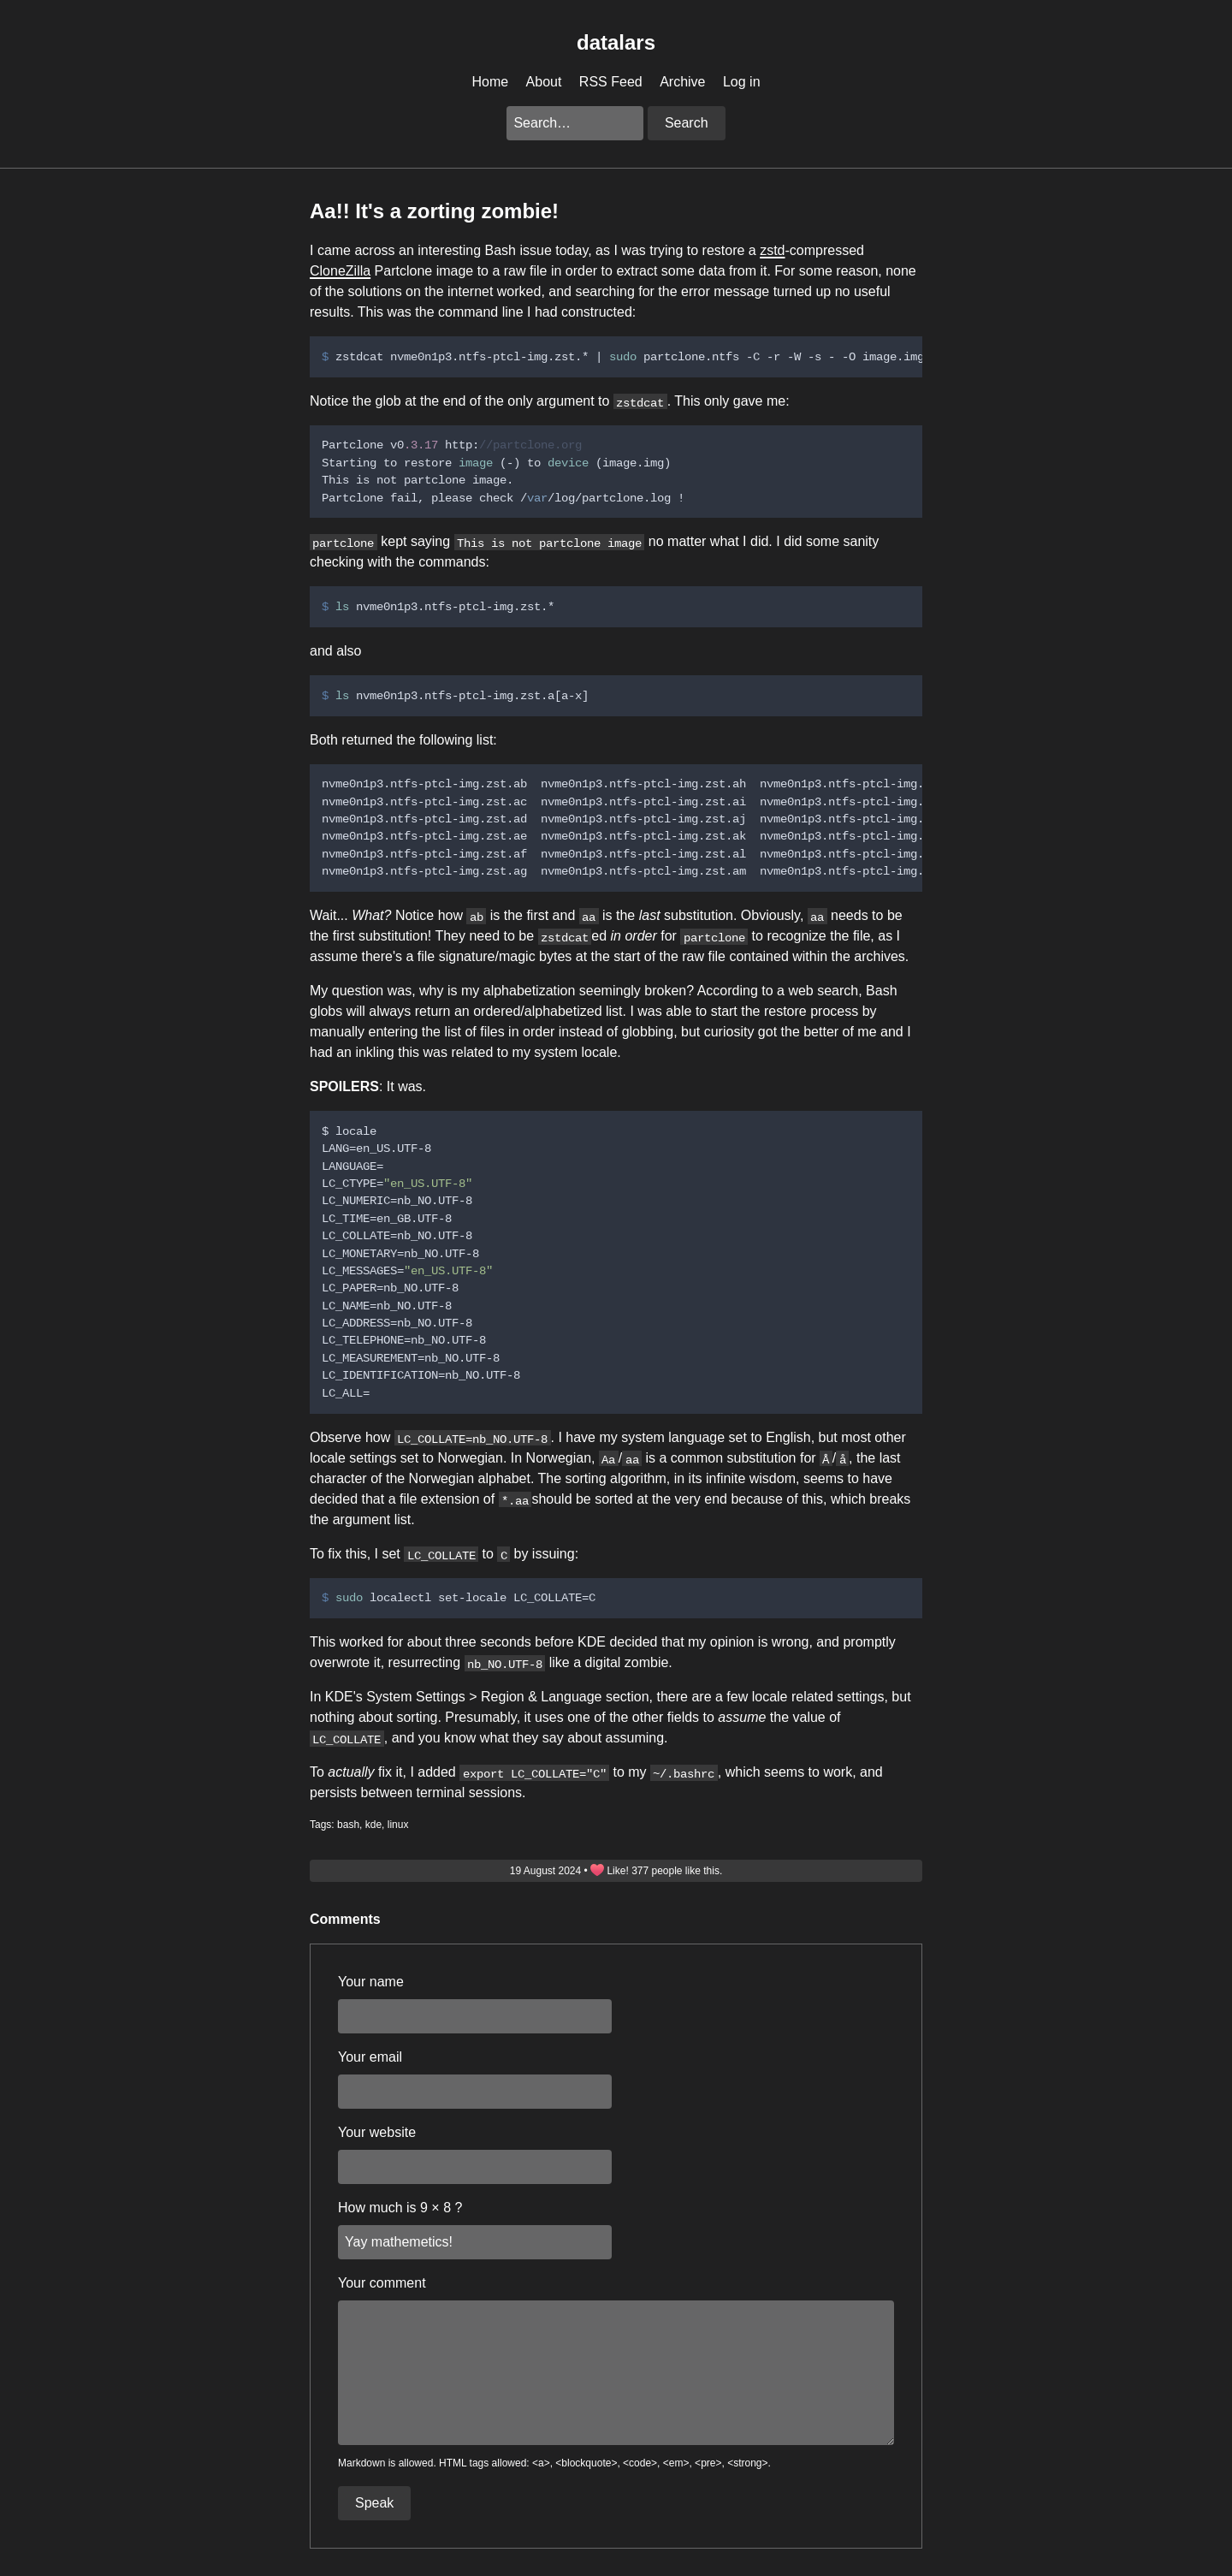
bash (348, 1825)
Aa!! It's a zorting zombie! (434, 211)
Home (489, 81)
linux (398, 1825)
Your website (377, 2132)
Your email (370, 2057)
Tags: (322, 1825)
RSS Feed (611, 81)
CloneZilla (340, 271)
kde (373, 1825)
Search (686, 123)
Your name (371, 1981)
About (544, 81)
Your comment (382, 2283)
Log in (742, 81)
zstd (772, 250)
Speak (374, 2503)
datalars (616, 42)
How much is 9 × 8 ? (400, 2207)
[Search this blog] (574, 123)
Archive (682, 81)
